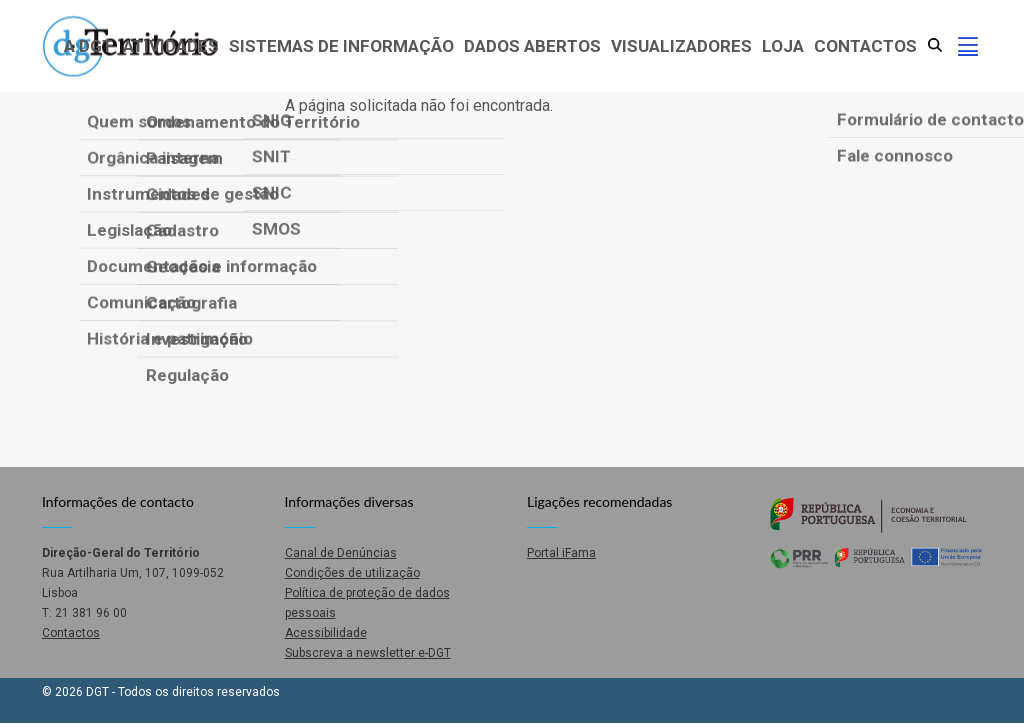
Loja (783, 46)
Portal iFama (561, 553)
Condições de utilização (352, 573)
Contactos (865, 46)
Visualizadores (681, 46)
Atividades (171, 46)
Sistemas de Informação (341, 46)
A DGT (88, 46)
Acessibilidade (326, 633)
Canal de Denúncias (341, 553)
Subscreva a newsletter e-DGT (368, 653)
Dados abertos (532, 46)
